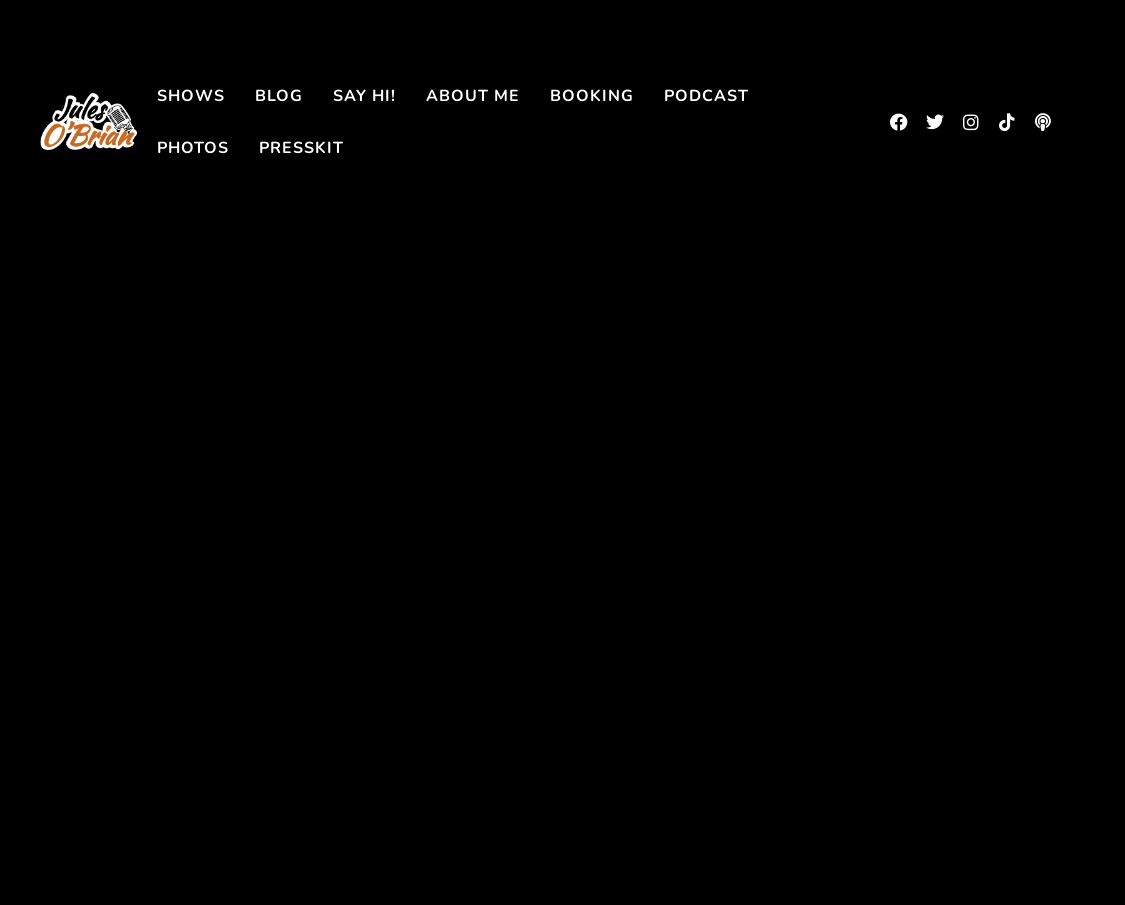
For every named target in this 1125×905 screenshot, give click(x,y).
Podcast (706, 96)
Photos (193, 148)
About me (473, 96)
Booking (592, 96)
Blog (279, 96)
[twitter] (935, 122)
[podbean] (1043, 122)
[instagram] (971, 122)
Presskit (301, 148)
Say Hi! (364, 96)
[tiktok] (1007, 122)
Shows (191, 96)
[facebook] (899, 122)
